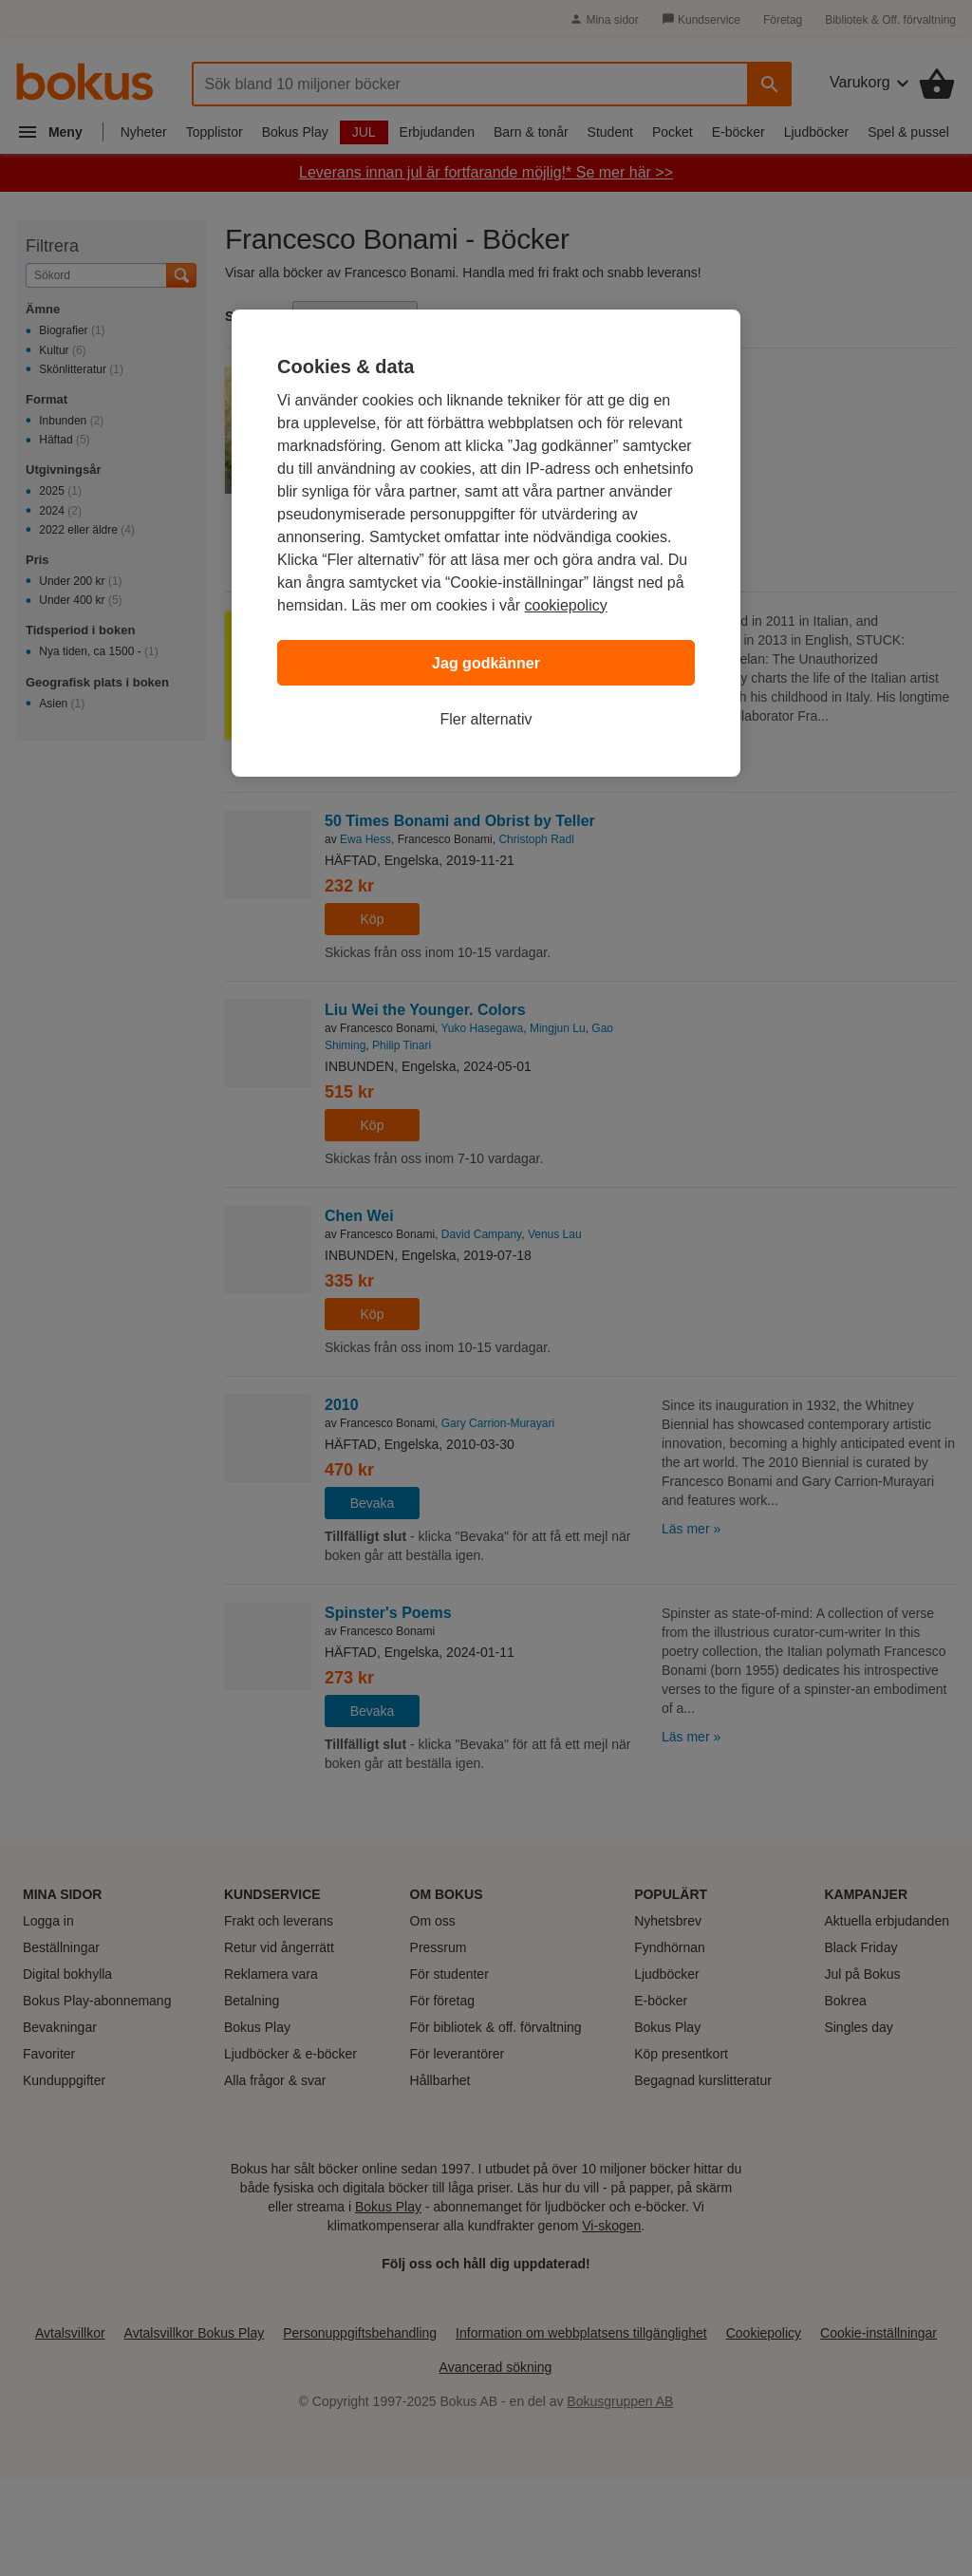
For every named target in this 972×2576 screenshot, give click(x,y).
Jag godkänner (486, 663)
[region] (486, 543)
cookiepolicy (566, 605)
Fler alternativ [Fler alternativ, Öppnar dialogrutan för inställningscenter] (486, 719)
